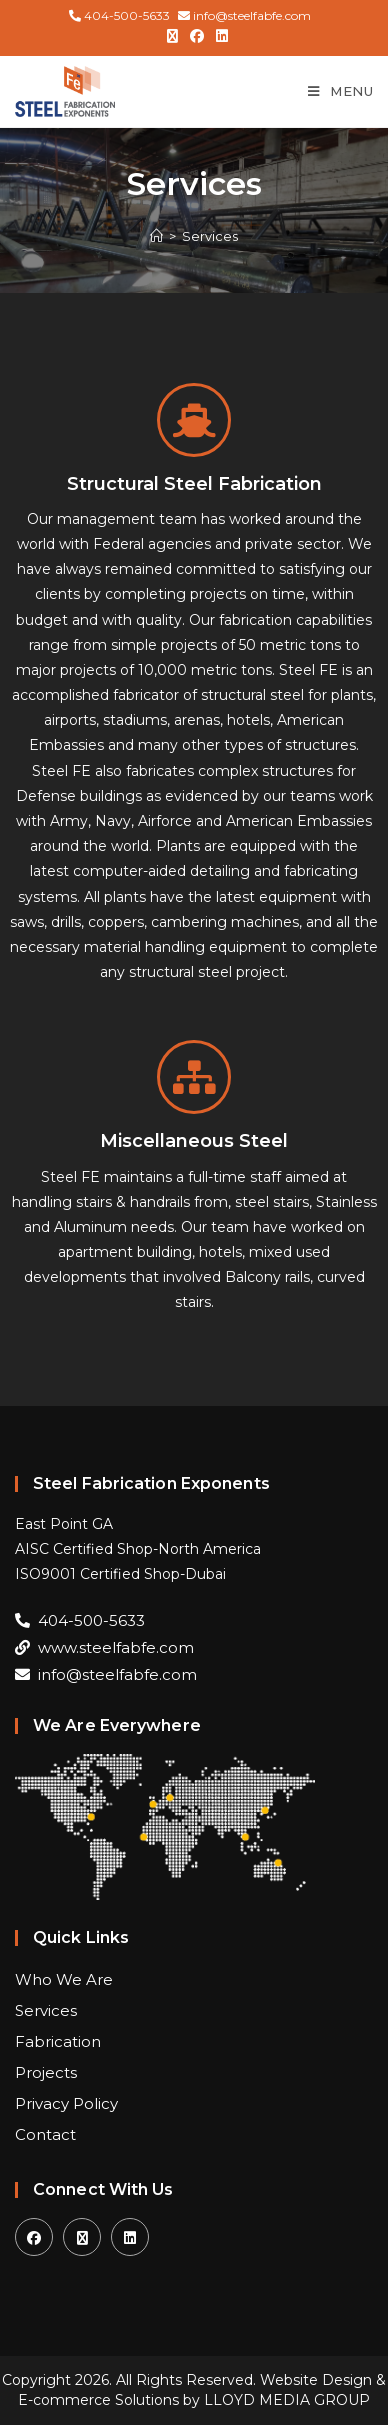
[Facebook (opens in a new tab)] (197, 36)
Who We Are (64, 1979)
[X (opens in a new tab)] (172, 36)
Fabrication (58, 2041)
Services (210, 236)
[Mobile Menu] (340, 91)
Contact (45, 2134)
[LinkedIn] (130, 2237)
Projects (46, 2072)
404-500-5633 (119, 15)
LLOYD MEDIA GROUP (287, 2400)
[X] (82, 2237)
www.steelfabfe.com (104, 1647)
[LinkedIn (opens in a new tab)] (219, 36)
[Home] (156, 236)
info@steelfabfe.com (244, 15)
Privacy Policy (66, 2103)
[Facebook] (34, 2237)
